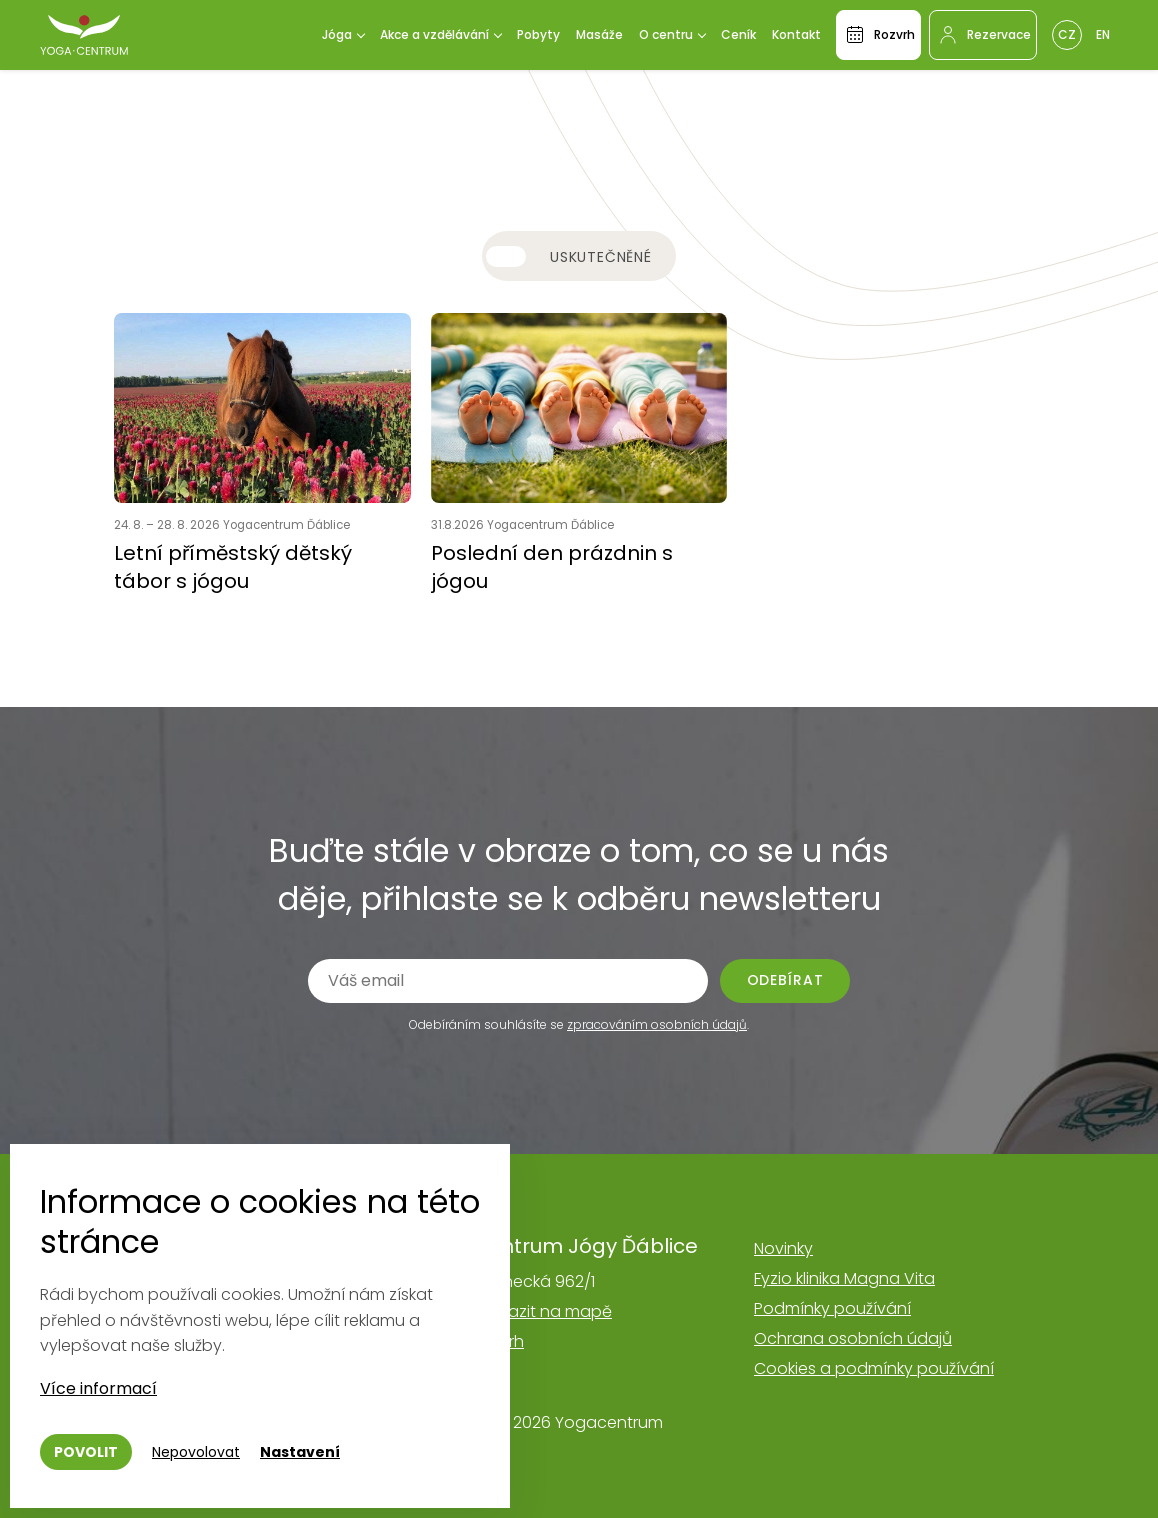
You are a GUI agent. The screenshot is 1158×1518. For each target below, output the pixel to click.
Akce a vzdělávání (434, 34)
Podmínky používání (832, 1308)
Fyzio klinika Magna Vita (844, 1278)
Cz (1067, 34)
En (1103, 34)
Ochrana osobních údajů (853, 1338)
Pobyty (538, 34)
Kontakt (796, 34)
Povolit (86, 1452)
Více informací (98, 1388)
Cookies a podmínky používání (874, 1368)
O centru (666, 34)
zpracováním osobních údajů (657, 1024)
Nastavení (300, 1452)
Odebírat (785, 980)
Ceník (738, 34)
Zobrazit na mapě (542, 1311)
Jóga (337, 34)
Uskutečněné (601, 257)
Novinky (783, 1248)
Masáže (599, 34)
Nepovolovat (196, 1452)
